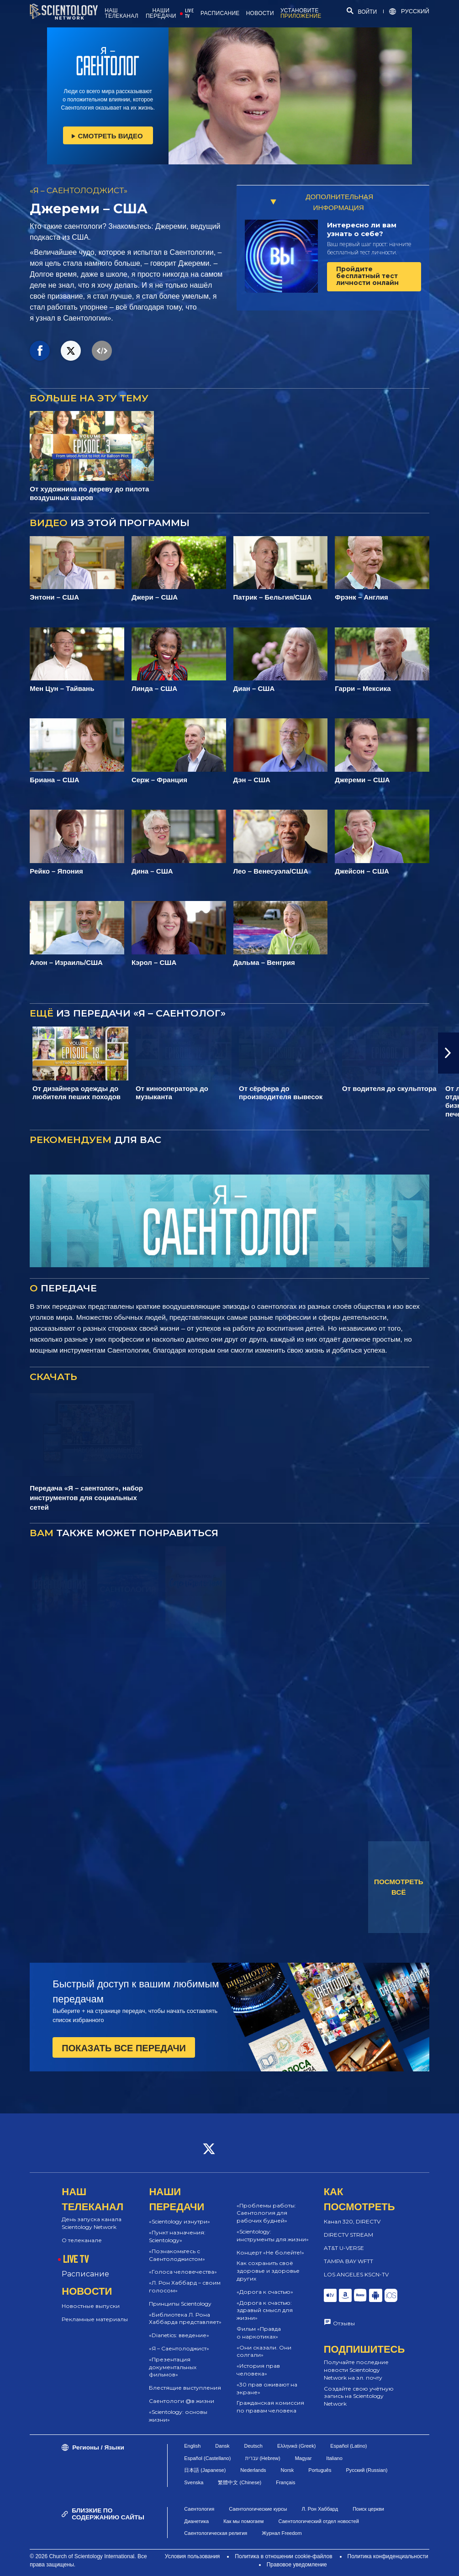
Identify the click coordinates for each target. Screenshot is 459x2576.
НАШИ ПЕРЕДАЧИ (161, 13)
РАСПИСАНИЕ (220, 13)
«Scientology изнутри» (179, 2221)
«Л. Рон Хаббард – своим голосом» (185, 2286)
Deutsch (253, 2446)
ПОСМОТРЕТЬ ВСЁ (398, 1887)
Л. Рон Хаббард (320, 2509)
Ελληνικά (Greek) (296, 2446)
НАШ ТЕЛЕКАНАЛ (121, 13)
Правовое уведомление (297, 2564)
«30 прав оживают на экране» (267, 2388)
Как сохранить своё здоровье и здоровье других (268, 2271)
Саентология (199, 2509)
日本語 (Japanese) (205, 2470)
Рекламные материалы (95, 2319)
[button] (448, 1053)
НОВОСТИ (260, 13)
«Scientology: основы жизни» (178, 2415)
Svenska (193, 2482)
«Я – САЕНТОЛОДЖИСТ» (78, 190)
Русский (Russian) (367, 2470)
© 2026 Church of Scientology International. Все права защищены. (88, 2560)
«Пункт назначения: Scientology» (177, 2236)
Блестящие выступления (185, 2387)
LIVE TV (189, 13)
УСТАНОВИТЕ (301, 13)
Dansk (222, 2446)
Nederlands (253, 2470)
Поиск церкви (368, 2509)
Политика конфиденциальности (388, 2556)
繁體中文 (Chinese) (239, 2482)
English (192, 2446)
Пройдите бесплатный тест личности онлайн (367, 276)
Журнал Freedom (281, 2533)
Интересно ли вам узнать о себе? (361, 229)
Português (319, 2470)
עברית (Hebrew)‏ (262, 2458)
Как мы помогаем (243, 2521)
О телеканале (82, 2240)
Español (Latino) (348, 2446)
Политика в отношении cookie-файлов (283, 2556)
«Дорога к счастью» (265, 2291)
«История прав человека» (258, 2369)
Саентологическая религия (215, 2533)
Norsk (287, 2470)
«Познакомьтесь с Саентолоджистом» (177, 2255)
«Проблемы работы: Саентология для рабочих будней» (266, 2213)
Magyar (303, 2458)
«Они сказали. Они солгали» (264, 2351)
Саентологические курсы (258, 2509)
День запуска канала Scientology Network (91, 2223)
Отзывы (344, 2323)
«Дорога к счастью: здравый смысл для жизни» (265, 2310)
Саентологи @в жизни (181, 2400)
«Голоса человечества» (183, 2271)
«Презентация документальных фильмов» (172, 2367)
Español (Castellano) (207, 2458)
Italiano (334, 2458)
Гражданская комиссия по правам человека (270, 2406)
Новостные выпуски (91, 2305)
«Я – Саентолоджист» (179, 2348)
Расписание (85, 2274)
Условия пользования (192, 2556)
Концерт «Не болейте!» (270, 2252)
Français (285, 2482)
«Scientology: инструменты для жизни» (273, 2235)
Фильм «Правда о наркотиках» (259, 2332)
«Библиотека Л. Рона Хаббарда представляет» (185, 2318)
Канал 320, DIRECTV (352, 2221)
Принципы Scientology (180, 2303)
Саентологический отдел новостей (318, 2521)
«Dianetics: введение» (179, 2335)
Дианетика (196, 2521)
